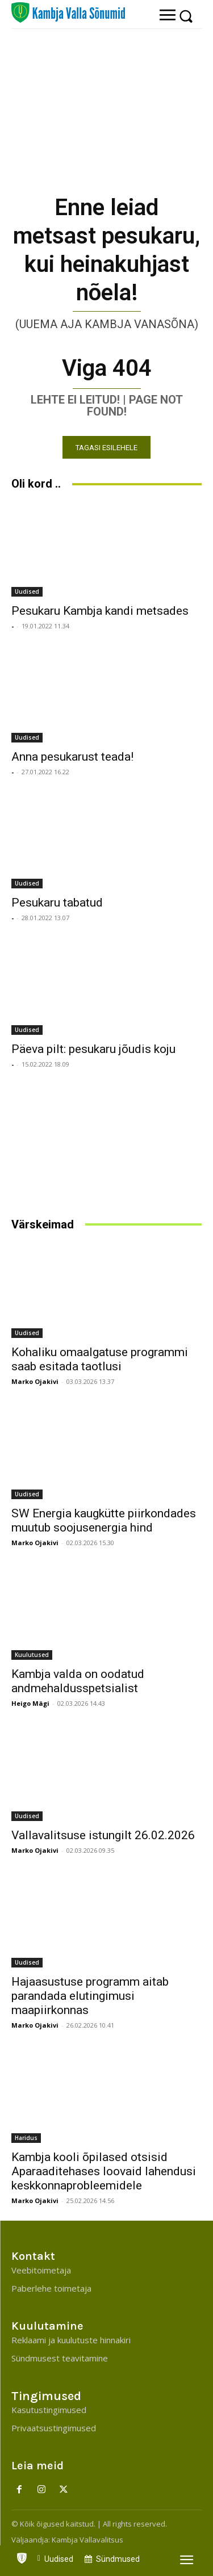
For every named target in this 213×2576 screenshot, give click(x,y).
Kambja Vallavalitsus (87, 2540)
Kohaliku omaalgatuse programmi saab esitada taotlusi (99, 1359)
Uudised (27, 591)
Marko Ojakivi (35, 1381)
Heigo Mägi (30, 1703)
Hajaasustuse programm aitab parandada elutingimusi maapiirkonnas (90, 1996)
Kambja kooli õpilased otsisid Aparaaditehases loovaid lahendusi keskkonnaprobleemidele (103, 2171)
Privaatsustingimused (53, 2428)
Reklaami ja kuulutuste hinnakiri (71, 2340)
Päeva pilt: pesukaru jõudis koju (93, 1049)
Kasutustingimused (48, 2409)
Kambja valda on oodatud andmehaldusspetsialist (77, 1681)
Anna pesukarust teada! (72, 756)
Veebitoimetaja (41, 2270)
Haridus (26, 2138)
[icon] (21, 2555)
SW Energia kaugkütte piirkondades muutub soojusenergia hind (103, 1520)
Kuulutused (32, 1655)
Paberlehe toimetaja (51, 2288)
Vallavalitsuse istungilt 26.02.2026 (103, 1835)
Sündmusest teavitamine (59, 2358)
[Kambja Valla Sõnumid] (68, 12)
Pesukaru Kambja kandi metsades (100, 611)
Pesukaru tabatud (57, 902)
